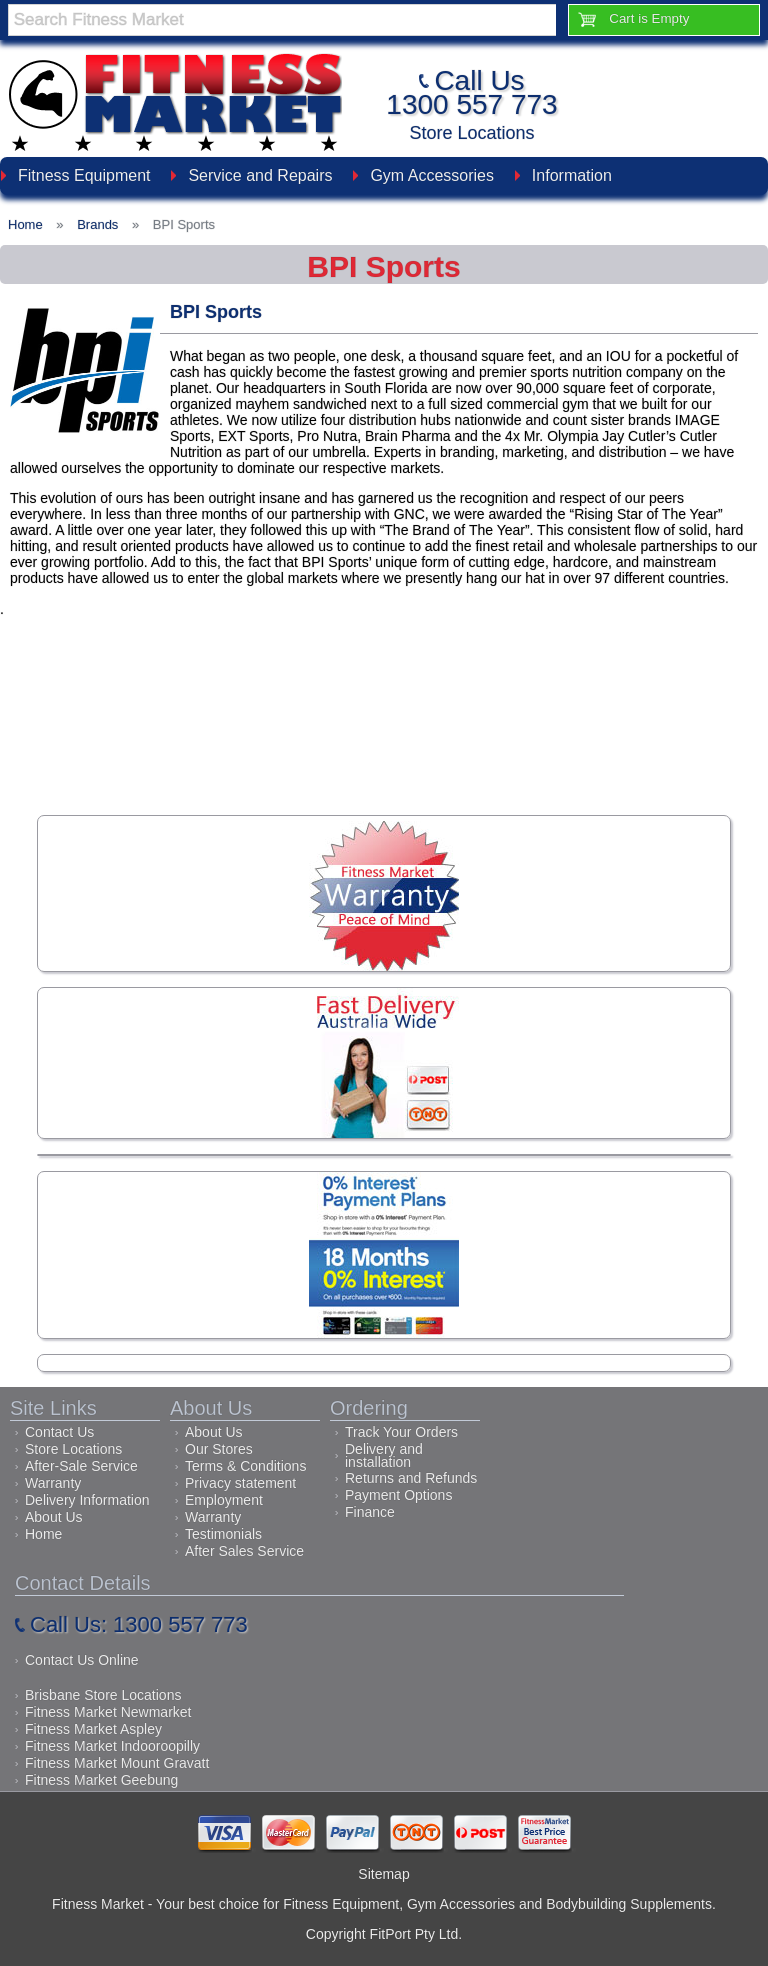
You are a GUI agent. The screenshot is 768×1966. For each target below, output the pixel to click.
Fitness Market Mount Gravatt (117, 1763)
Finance (370, 1512)
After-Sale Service (81, 1466)
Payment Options (398, 1495)
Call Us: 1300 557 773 (139, 1624)
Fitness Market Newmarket (108, 1712)
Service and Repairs (260, 175)
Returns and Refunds (411, 1478)
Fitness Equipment (84, 175)
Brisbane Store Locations (103, 1695)
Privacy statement (240, 1483)
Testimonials (223, 1534)
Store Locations (471, 133)
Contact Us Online (82, 1660)
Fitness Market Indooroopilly (112, 1746)
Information (572, 175)
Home (43, 1534)
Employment (224, 1500)
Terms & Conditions (245, 1466)
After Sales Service (244, 1551)
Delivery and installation (384, 1455)
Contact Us (59, 1432)
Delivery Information (87, 1500)
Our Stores (219, 1449)
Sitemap (383, 1874)
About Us (54, 1517)
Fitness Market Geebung (101, 1780)
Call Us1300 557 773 (471, 92)
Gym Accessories (432, 175)
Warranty (53, 1483)
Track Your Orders (401, 1432)
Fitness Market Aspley (93, 1729)
